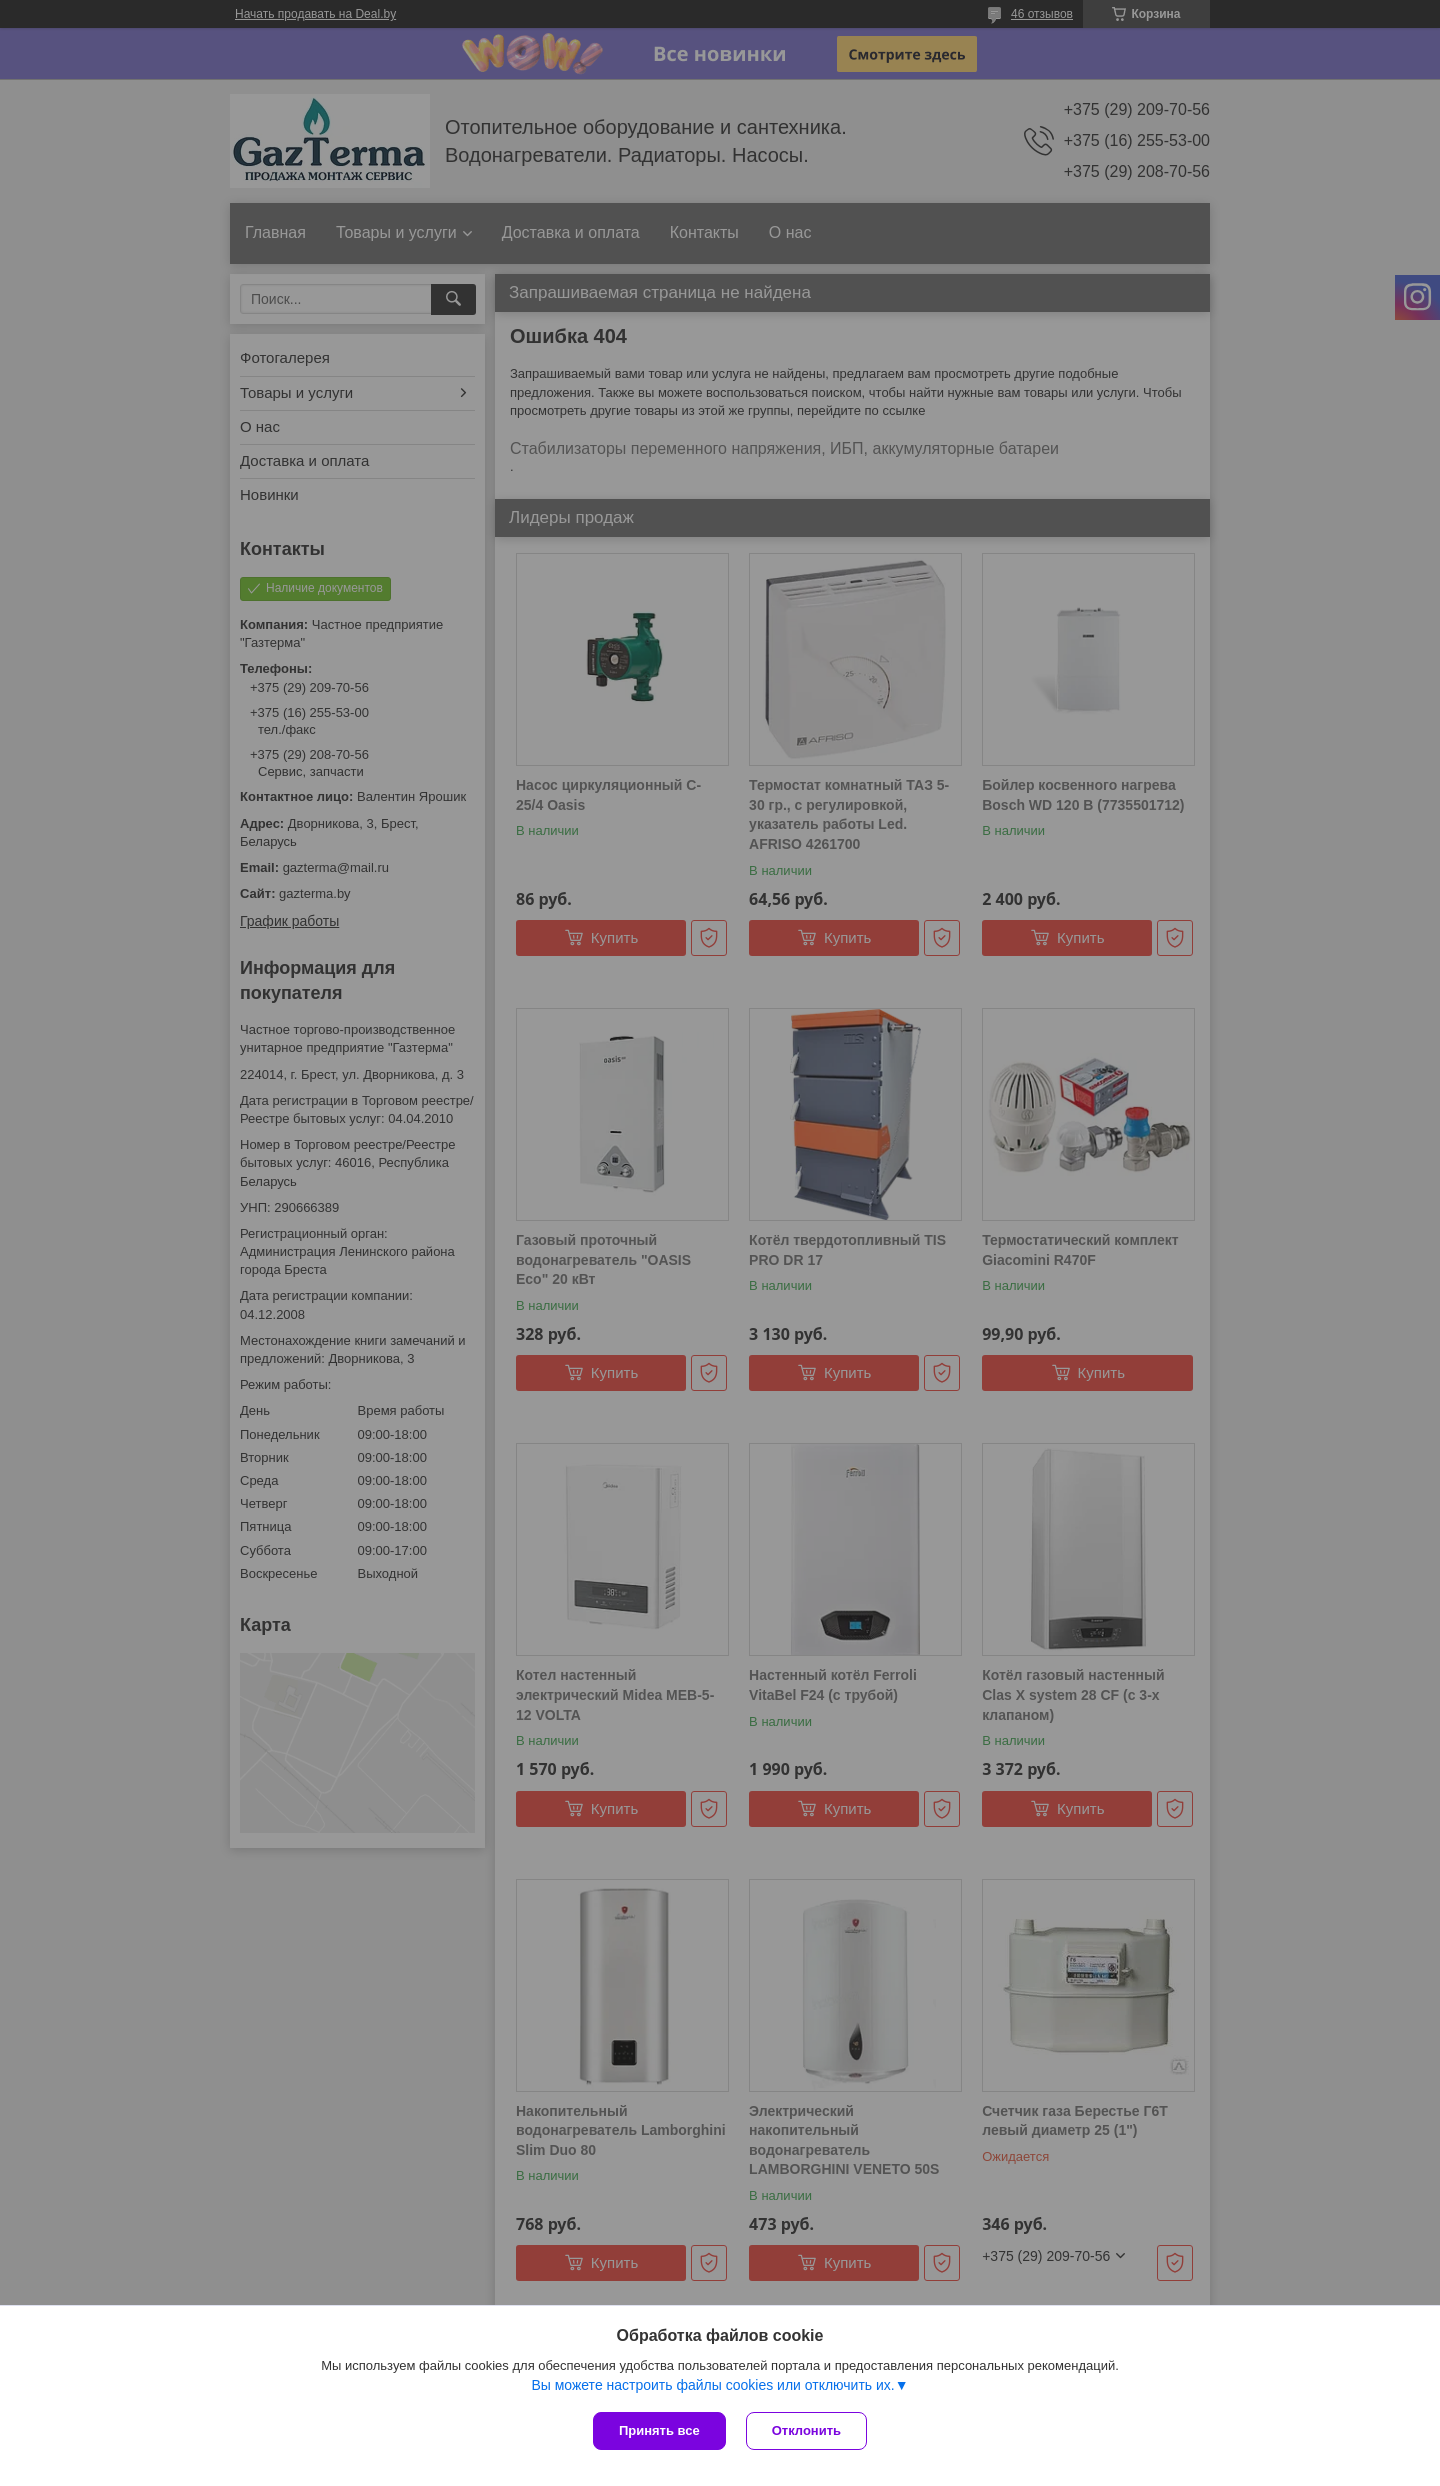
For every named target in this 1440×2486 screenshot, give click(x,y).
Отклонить (806, 2430)
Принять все (659, 2430)
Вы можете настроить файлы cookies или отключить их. (712, 2385)
